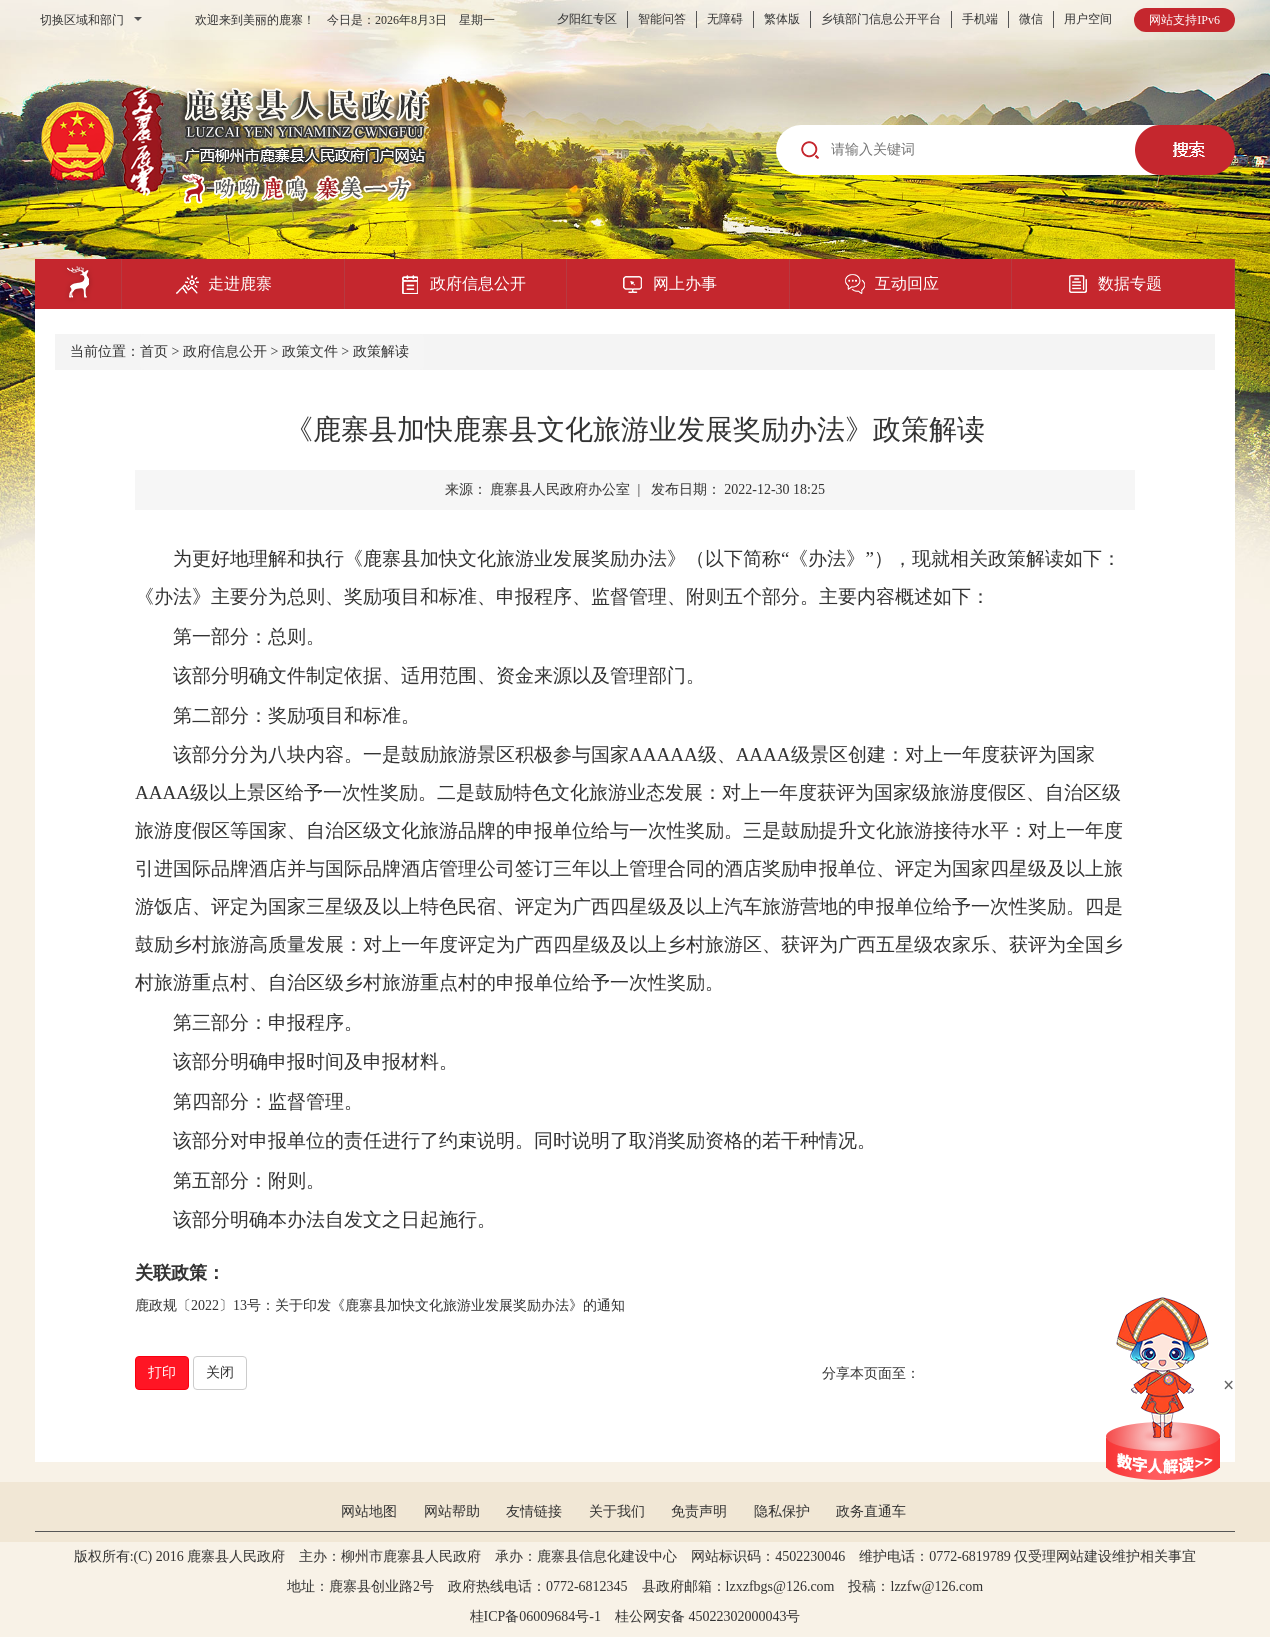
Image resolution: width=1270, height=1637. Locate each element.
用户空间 (1088, 19)
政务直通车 (871, 1511)
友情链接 (534, 1511)
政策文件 (310, 351)
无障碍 (725, 19)
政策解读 (381, 351)
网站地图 (369, 1511)
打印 (162, 1372)
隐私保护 (782, 1511)
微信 (1031, 19)
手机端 (980, 19)
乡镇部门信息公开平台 (881, 19)
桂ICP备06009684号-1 (535, 1616)
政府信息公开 (225, 351)
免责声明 (699, 1511)
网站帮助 (452, 1511)
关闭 (220, 1372)
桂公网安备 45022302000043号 (715, 1616)
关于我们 (617, 1511)
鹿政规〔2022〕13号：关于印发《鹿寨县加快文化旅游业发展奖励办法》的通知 (380, 1305)
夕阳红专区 (587, 19)
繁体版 (782, 19)
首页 (154, 351)
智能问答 (662, 19)
